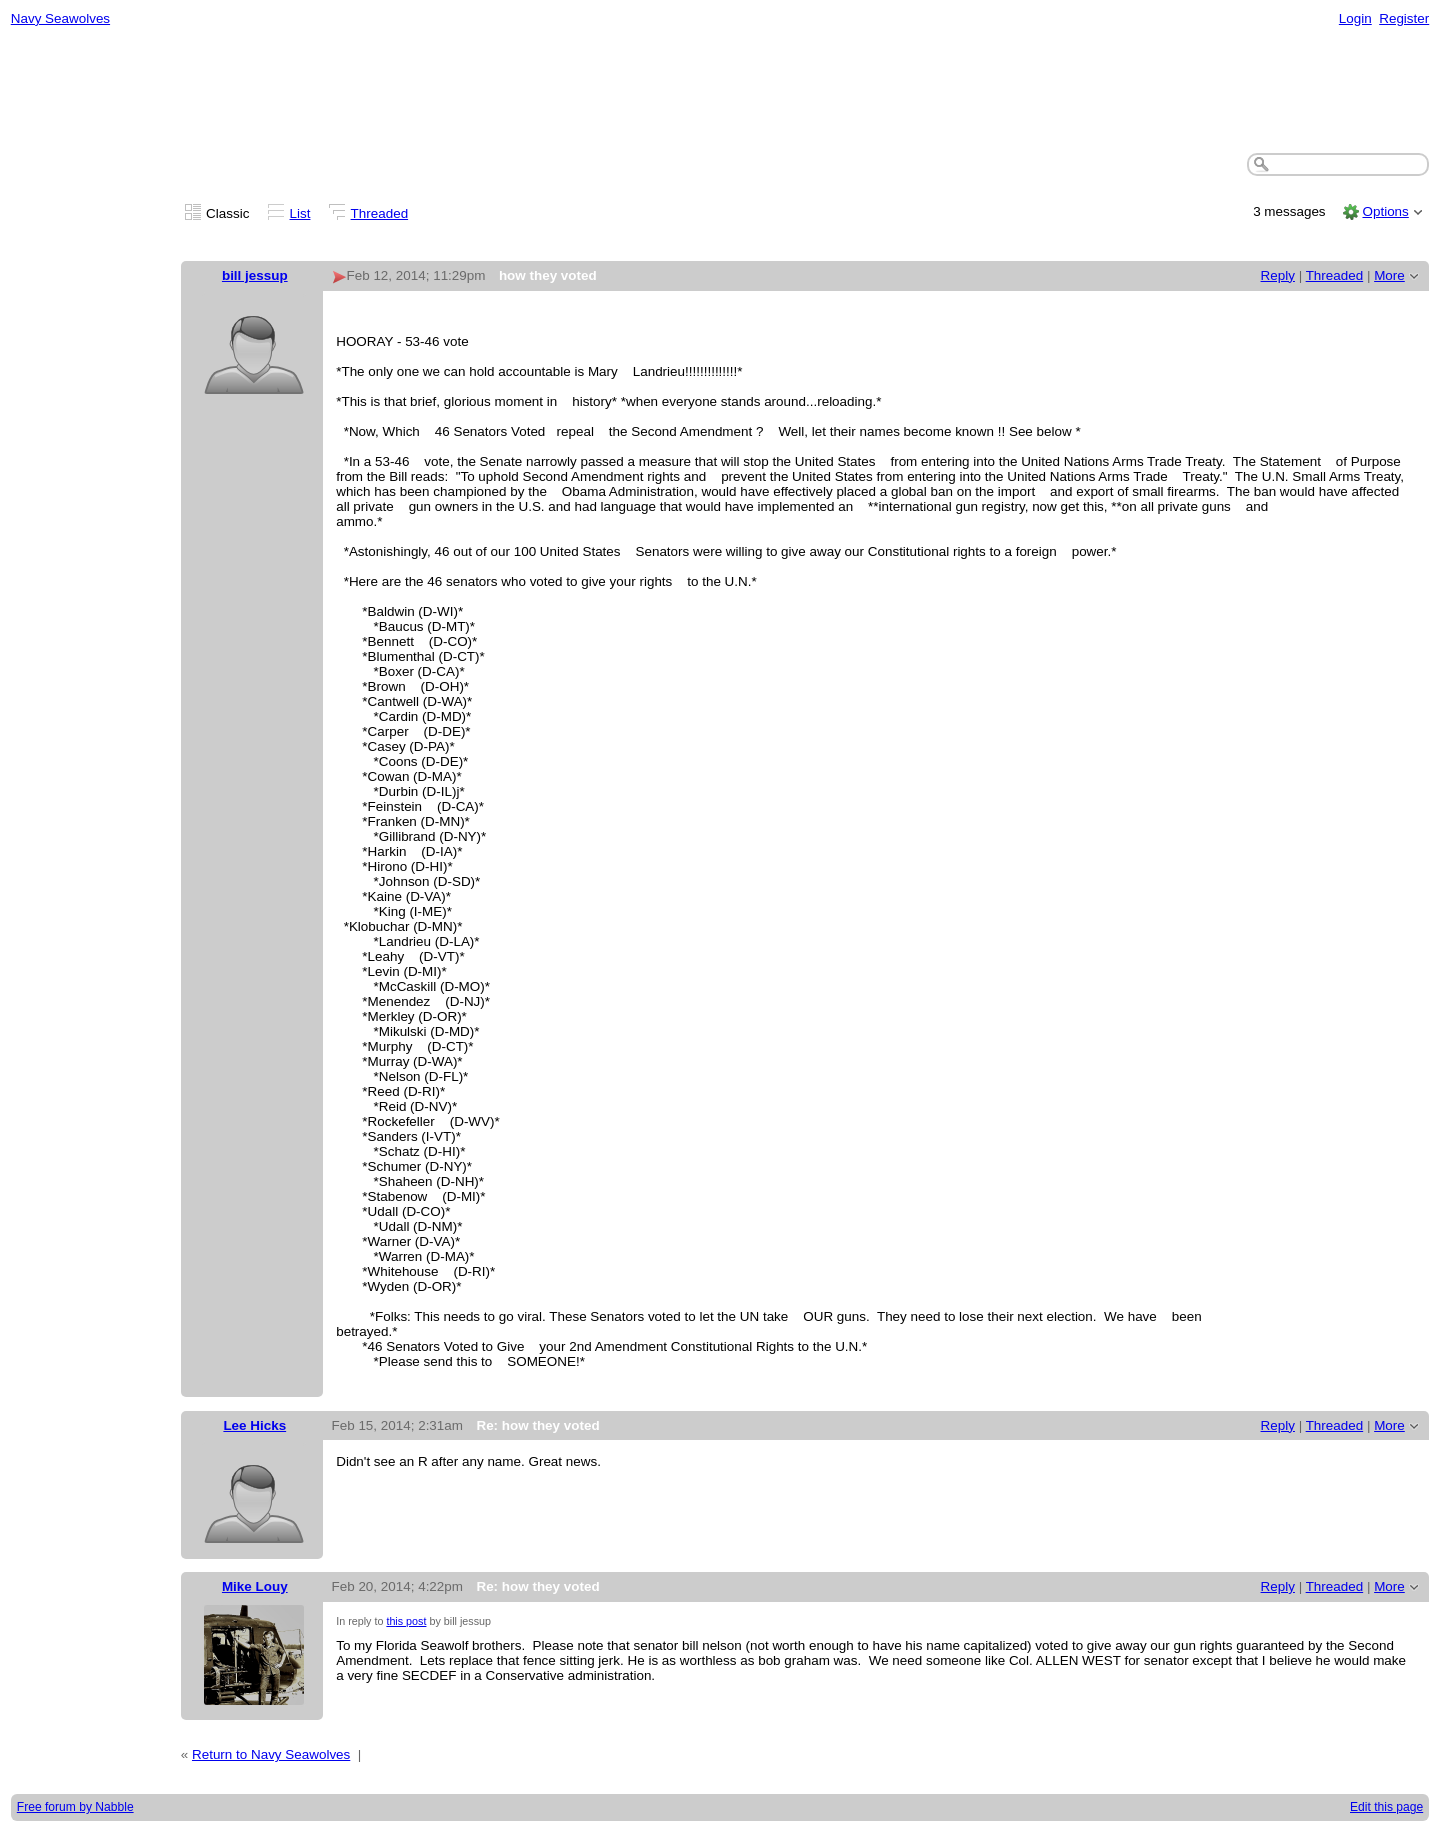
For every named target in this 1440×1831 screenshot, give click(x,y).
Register (1404, 18)
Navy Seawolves (60, 18)
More (1389, 275)
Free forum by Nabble (75, 1807)
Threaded (380, 213)
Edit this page (1386, 1807)
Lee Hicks (254, 1425)
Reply (1278, 275)
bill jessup (255, 275)
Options (1385, 211)
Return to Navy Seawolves (271, 1754)
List (300, 213)
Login (1355, 18)
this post (406, 1621)
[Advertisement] (720, 91)
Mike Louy (255, 1586)
